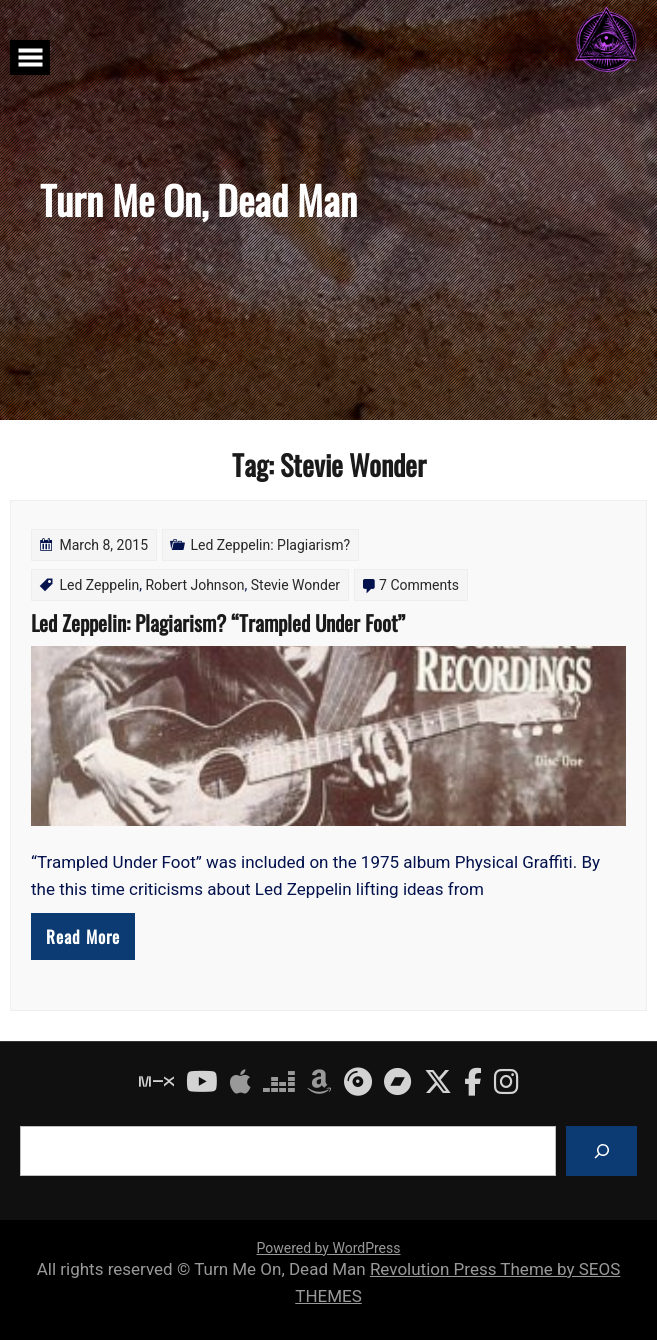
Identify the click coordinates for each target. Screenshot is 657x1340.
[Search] (601, 1150)
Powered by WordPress (329, 1248)
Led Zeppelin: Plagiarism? (271, 545)
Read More (83, 936)
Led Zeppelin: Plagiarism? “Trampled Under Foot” (218, 622)
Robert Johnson (194, 585)
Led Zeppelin (99, 585)
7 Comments (419, 585)
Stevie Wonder (295, 585)
